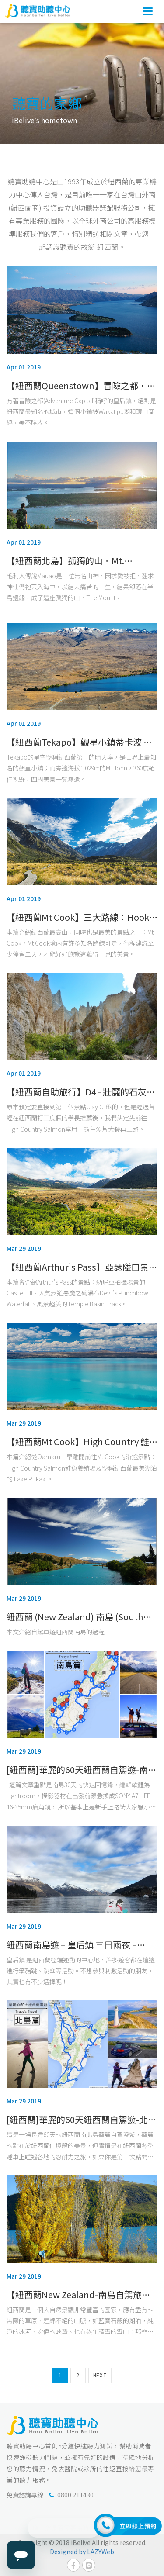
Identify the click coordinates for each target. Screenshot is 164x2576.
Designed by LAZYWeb (82, 2551)
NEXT (100, 2375)
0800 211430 (75, 2494)
